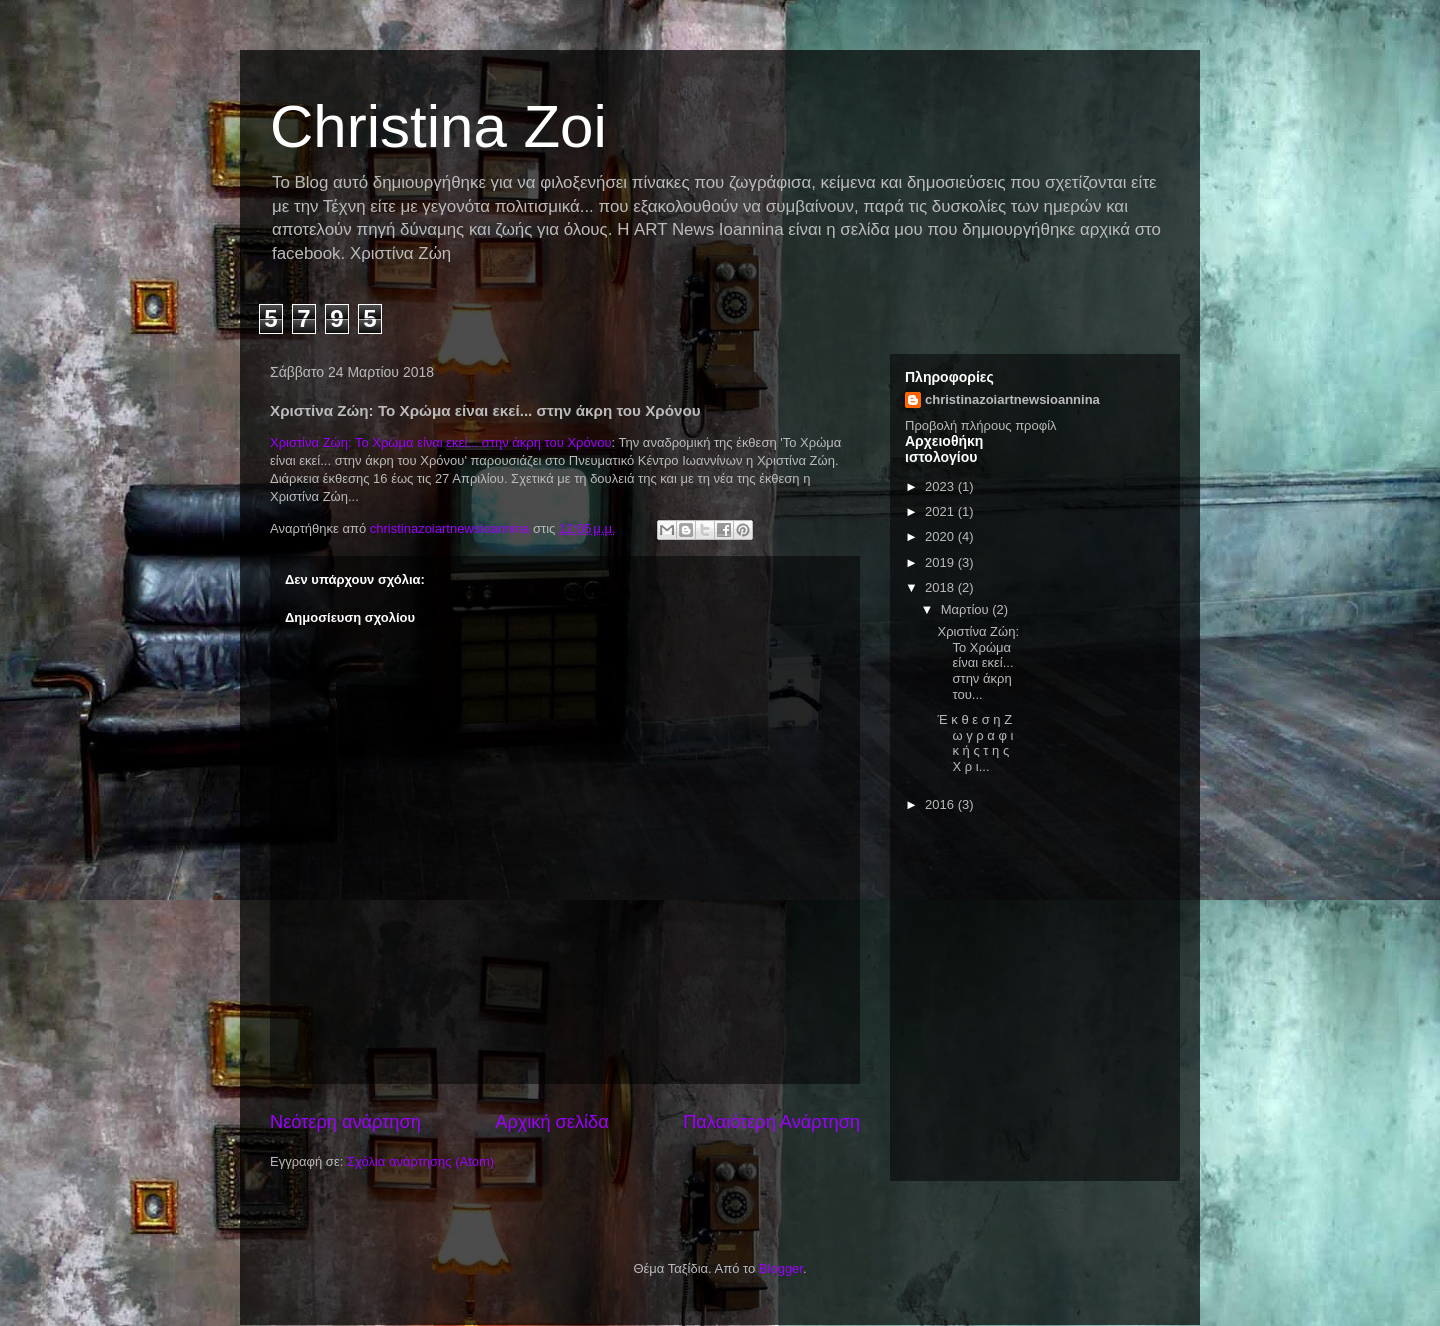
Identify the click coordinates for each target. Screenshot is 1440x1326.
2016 (941, 804)
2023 (941, 486)
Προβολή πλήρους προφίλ (981, 425)
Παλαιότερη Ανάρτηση (771, 1122)
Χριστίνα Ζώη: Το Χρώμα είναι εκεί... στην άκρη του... (978, 662)
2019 (941, 562)
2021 (941, 511)
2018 (941, 587)
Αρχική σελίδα (551, 1122)
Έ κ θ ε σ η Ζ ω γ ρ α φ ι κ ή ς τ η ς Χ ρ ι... (975, 743)
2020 (941, 536)
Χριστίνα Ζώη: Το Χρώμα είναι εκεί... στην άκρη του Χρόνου (441, 442)
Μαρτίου (967, 609)
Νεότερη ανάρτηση (345, 1122)
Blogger (781, 1268)
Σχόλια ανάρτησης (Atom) (420, 1161)
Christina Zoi (438, 126)
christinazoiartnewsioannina (1012, 399)
